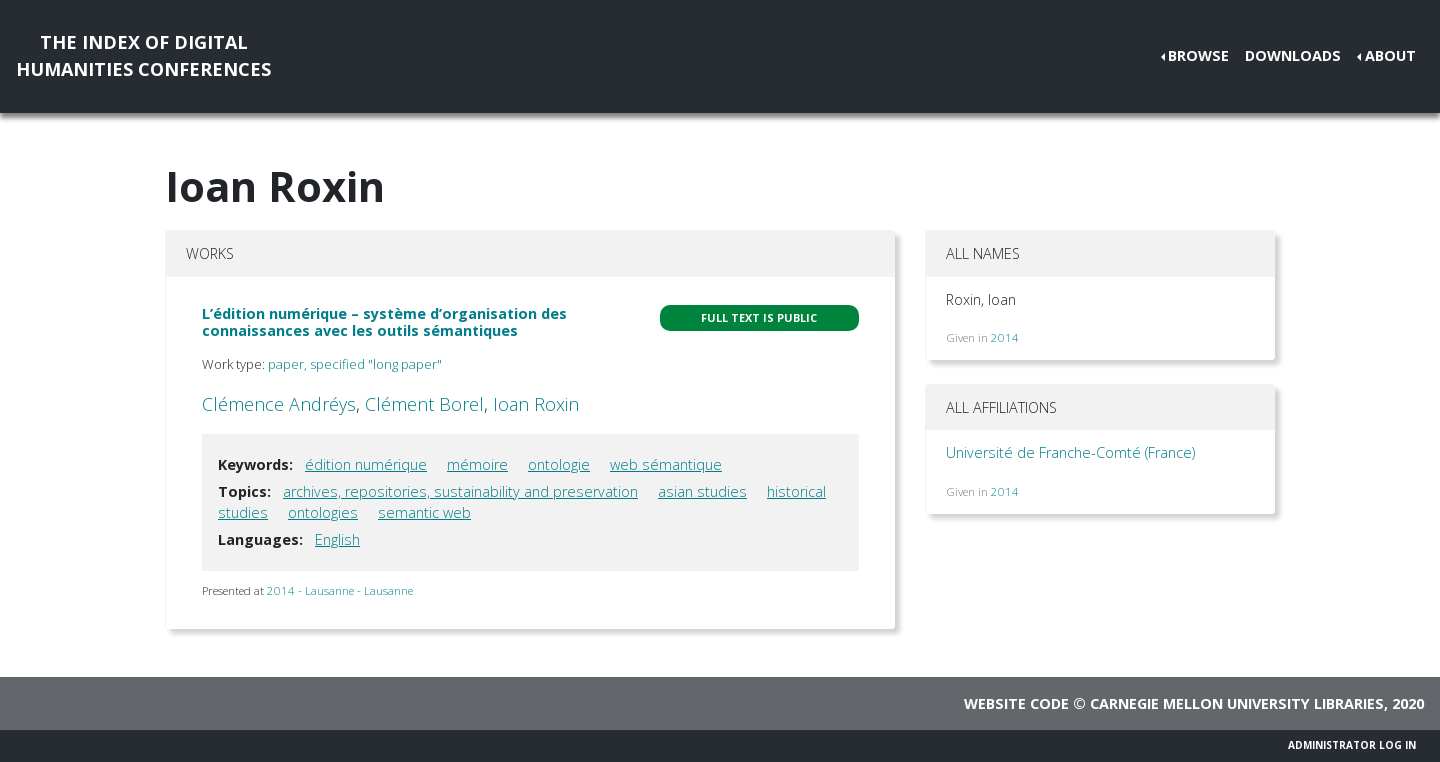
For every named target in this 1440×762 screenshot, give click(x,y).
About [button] (1390, 55)
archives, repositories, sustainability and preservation (460, 491)
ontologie (559, 464)
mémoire (477, 464)
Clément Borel (424, 404)
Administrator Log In (1352, 745)
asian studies (702, 491)
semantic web (424, 512)
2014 (1005, 337)
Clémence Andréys (279, 404)
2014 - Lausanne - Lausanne (340, 590)
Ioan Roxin (536, 404)
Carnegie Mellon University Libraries (1237, 703)
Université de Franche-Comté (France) (1070, 452)
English (337, 539)
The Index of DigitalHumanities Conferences (143, 55)
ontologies (323, 512)
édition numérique (366, 464)
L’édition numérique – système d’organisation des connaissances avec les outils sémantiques (384, 322)
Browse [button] (1198, 55)
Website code (1016, 703)
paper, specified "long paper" (355, 364)
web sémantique (666, 464)
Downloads (1293, 55)
